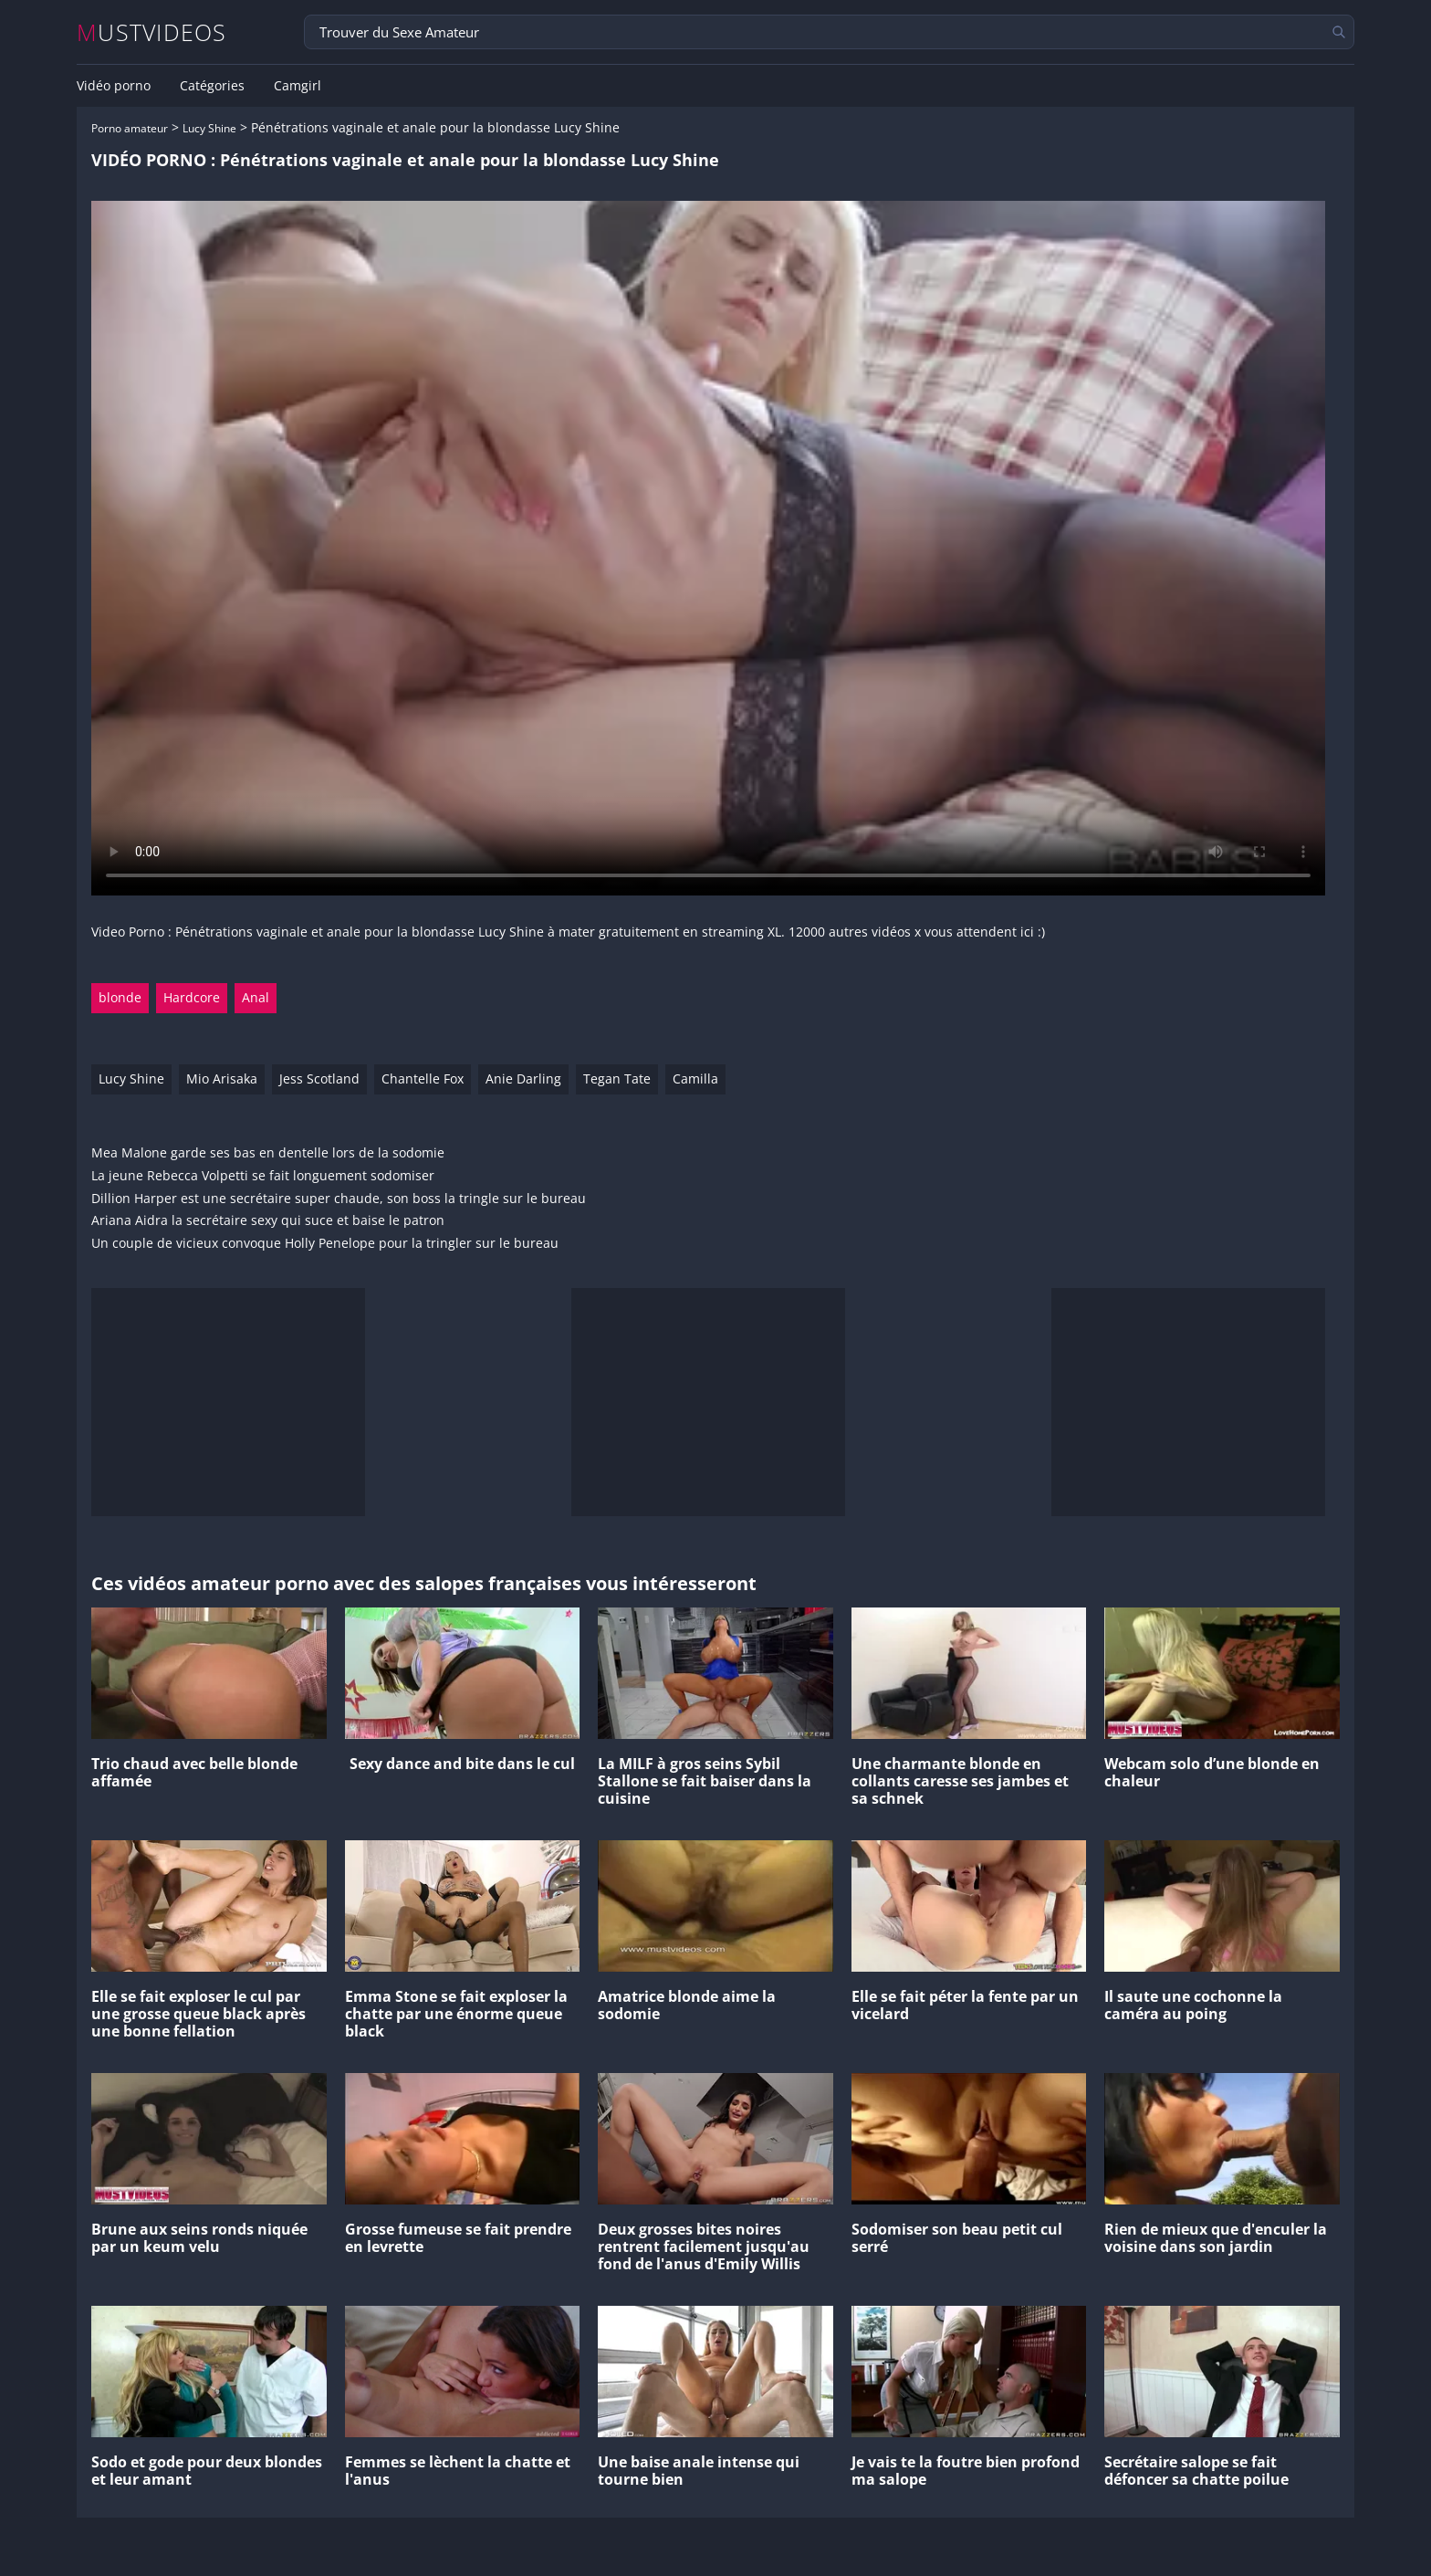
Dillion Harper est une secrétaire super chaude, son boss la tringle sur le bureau (338, 1199)
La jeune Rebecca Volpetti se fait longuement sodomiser (262, 1176)
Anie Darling (523, 1078)
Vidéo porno (114, 85)
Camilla (695, 1078)
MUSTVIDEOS (152, 32)
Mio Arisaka (221, 1078)
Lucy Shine (209, 128)
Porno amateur (129, 128)
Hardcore (191, 997)
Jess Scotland (319, 1078)
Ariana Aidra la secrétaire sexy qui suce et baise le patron (267, 1221)
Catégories (212, 85)
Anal (255, 997)
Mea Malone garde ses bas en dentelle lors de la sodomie (267, 1153)
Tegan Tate (617, 1078)
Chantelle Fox (422, 1078)
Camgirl (297, 85)
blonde (120, 997)
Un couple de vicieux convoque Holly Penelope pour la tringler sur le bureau (325, 1243)
